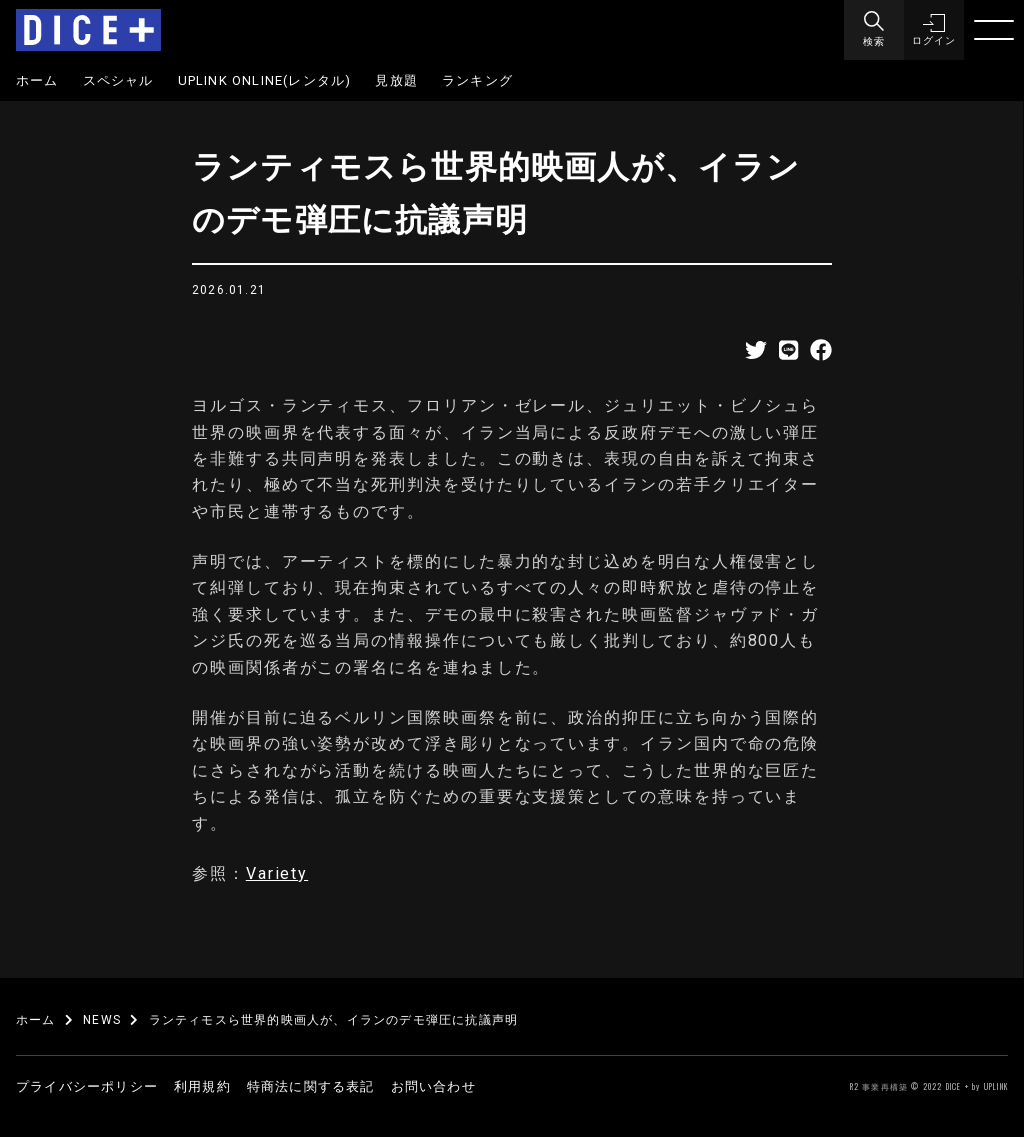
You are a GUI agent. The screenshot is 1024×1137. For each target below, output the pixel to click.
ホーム (37, 80)
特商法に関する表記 (311, 1086)
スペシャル (118, 80)
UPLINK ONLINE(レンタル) (265, 80)
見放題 (396, 80)
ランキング (477, 80)
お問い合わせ (433, 1086)
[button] (934, 30)
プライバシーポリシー (87, 1086)
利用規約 (202, 1086)
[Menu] (874, 30)
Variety (277, 873)
